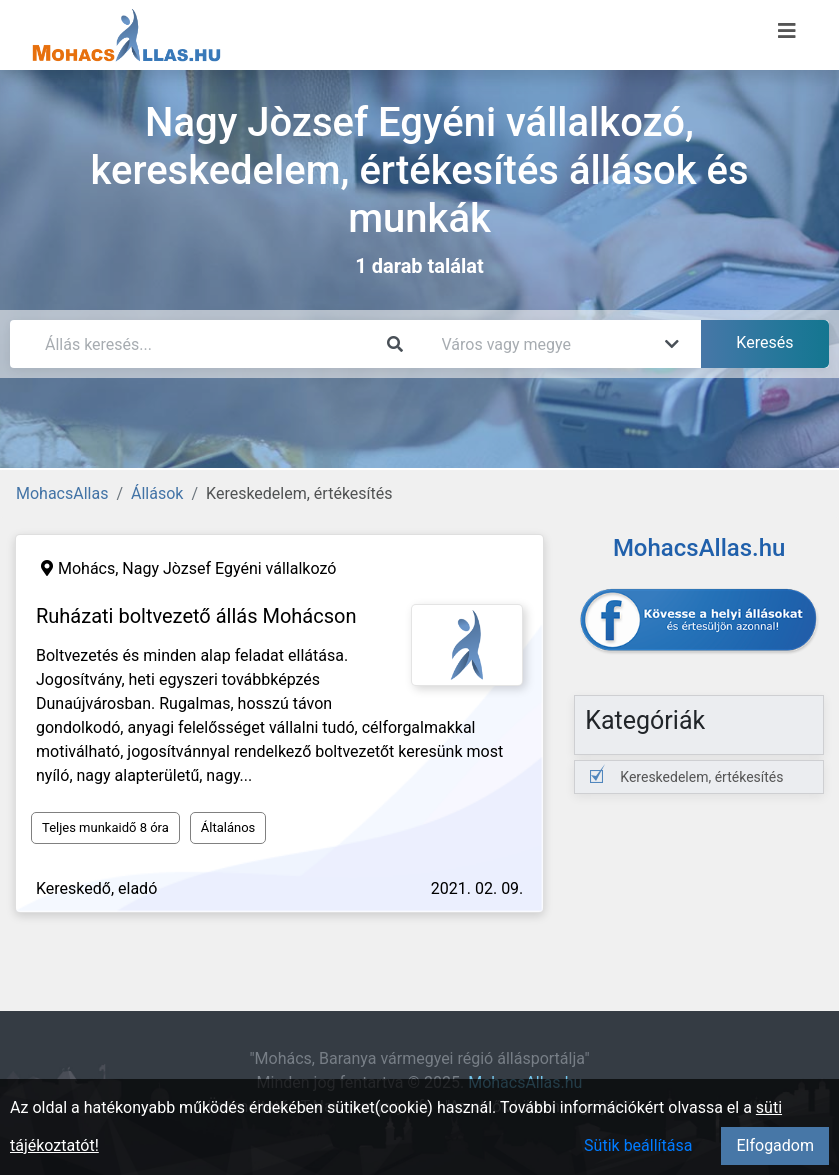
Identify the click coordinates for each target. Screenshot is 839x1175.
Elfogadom (775, 1145)
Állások (157, 493)
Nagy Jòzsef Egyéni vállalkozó (229, 568)
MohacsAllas (62, 493)
